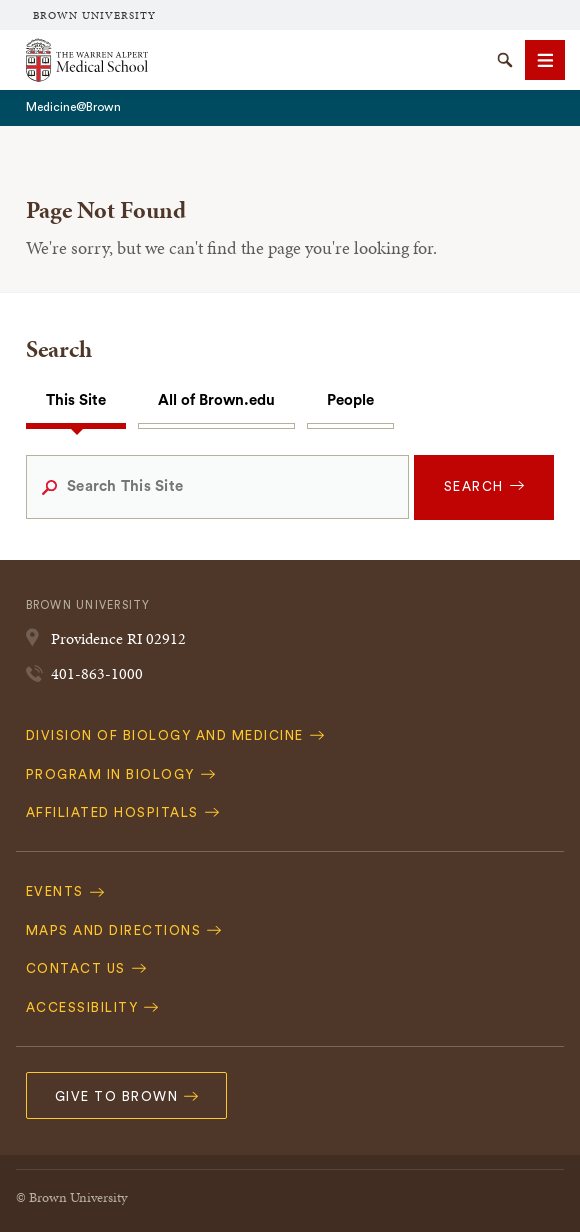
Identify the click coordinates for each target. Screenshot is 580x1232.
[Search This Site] (217, 487)
